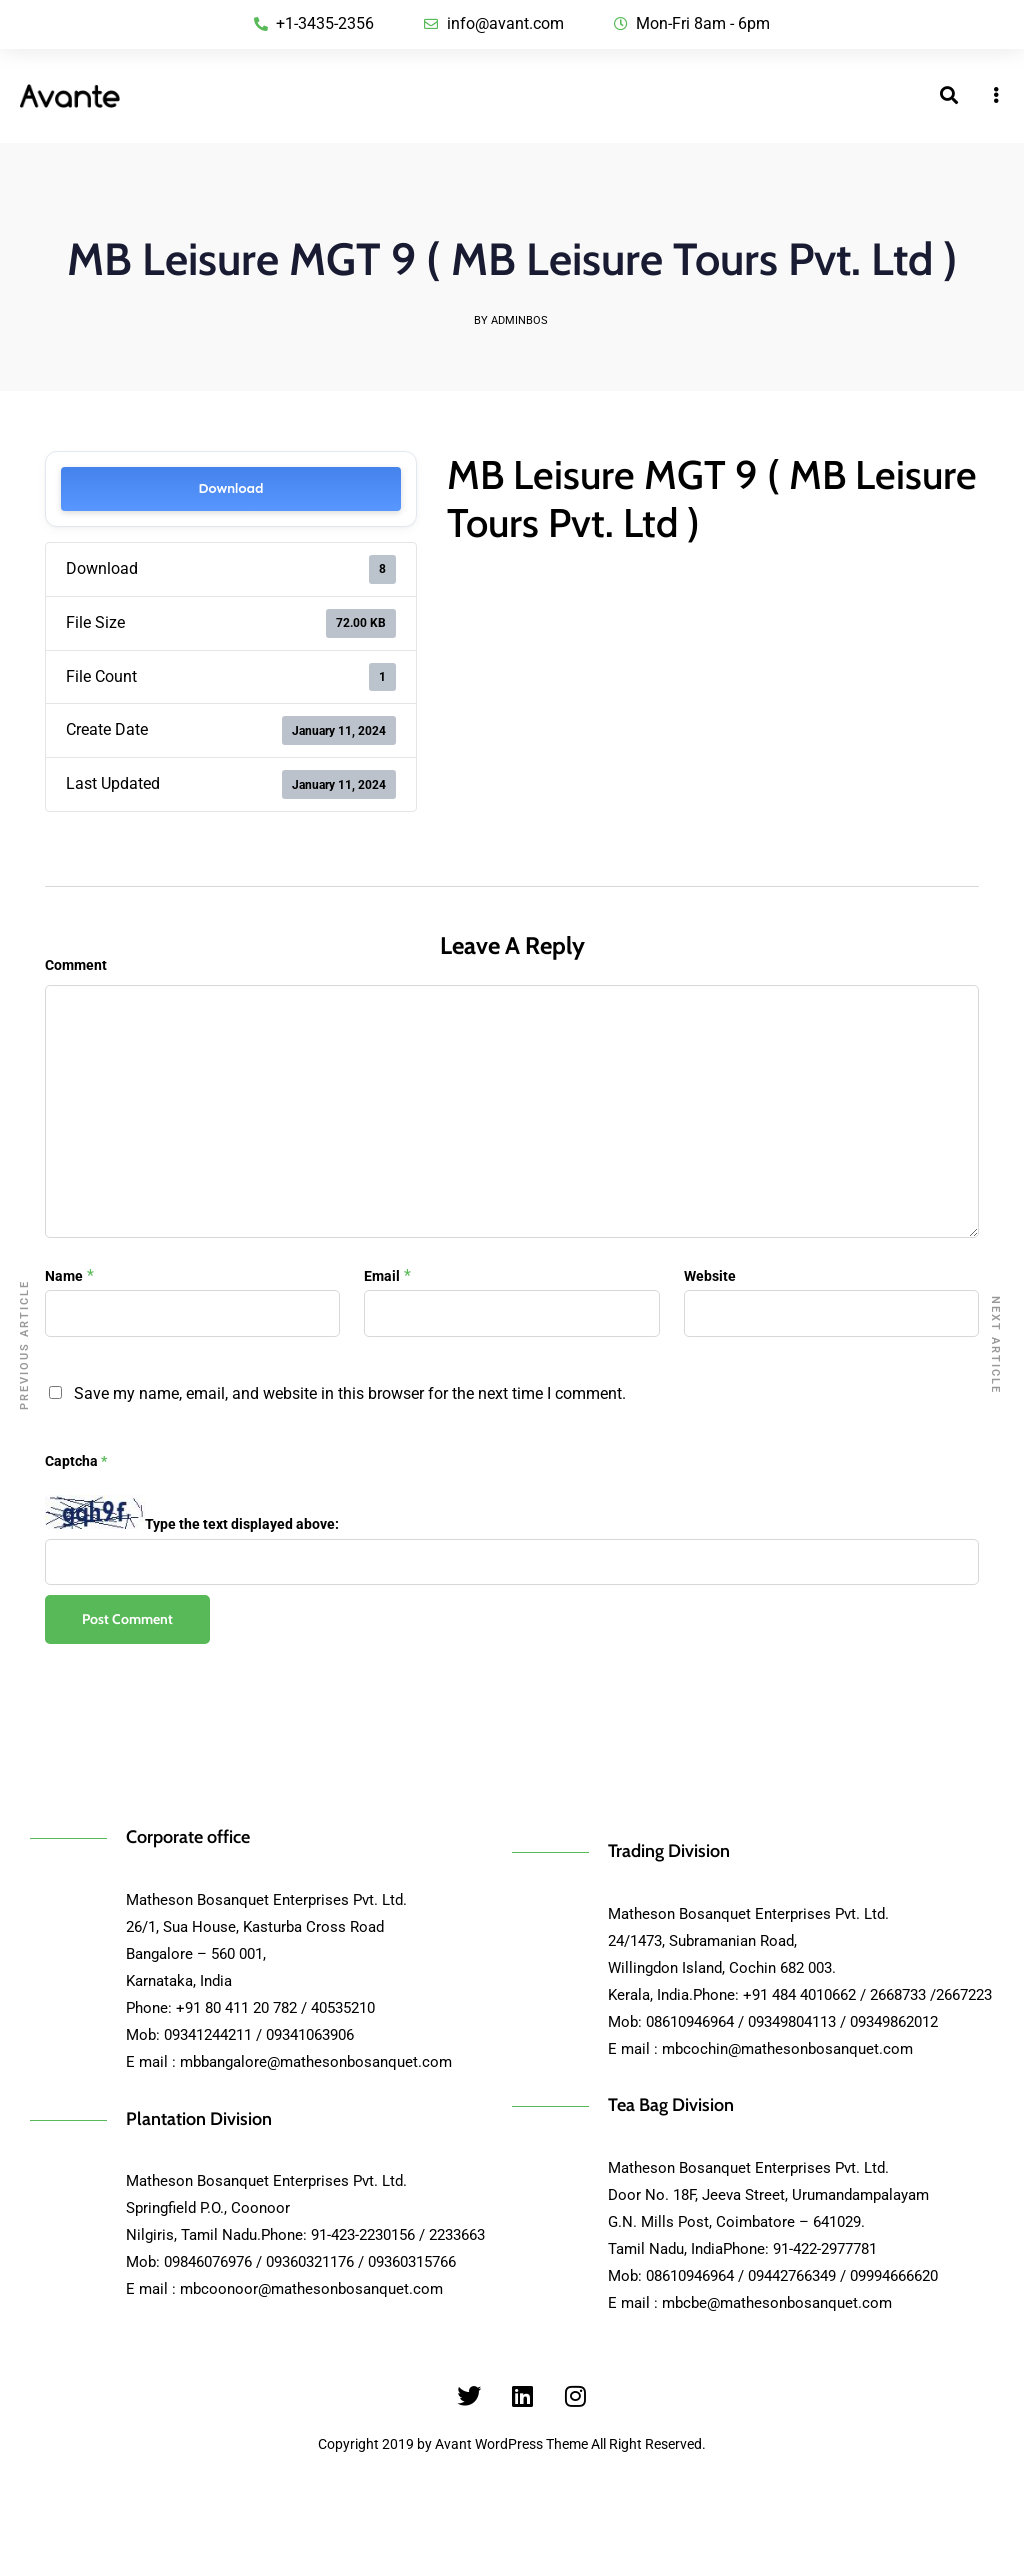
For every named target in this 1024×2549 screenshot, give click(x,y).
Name (64, 1276)
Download (230, 488)
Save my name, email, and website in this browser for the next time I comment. (350, 1393)
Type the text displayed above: (242, 1524)
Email (382, 1276)
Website (710, 1276)
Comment (76, 965)
